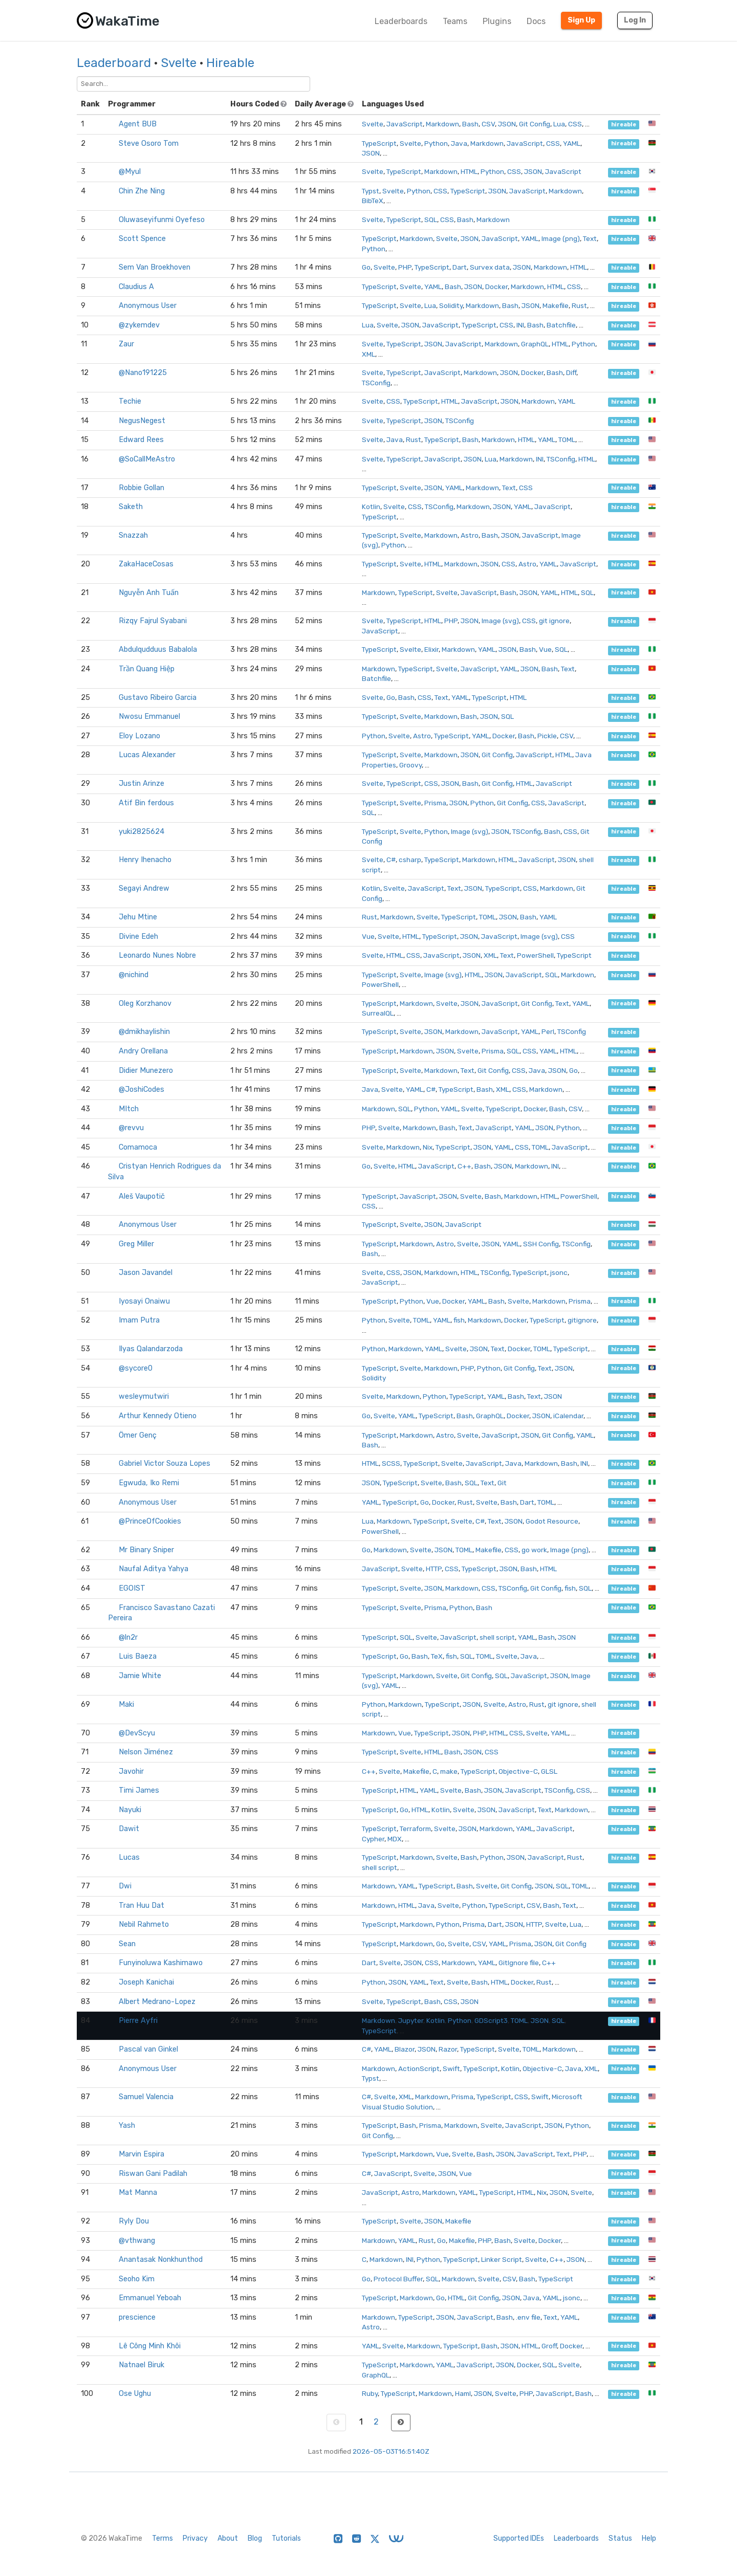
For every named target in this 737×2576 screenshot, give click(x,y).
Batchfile (561, 325)
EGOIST (132, 1588)
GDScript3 (491, 2020)
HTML (469, 171)
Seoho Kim (137, 2279)
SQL (430, 219)
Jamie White (140, 1675)
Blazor (405, 2049)
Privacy (195, 2538)
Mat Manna (138, 2192)
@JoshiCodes (141, 1089)
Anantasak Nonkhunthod (161, 2259)
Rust (579, 305)
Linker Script (501, 2259)
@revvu (131, 1128)
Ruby (370, 2393)
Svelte (179, 63)
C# (391, 859)
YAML (571, 143)
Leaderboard (114, 63)
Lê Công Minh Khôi (150, 2346)
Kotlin (371, 506)
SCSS (391, 1463)
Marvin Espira (141, 2154)
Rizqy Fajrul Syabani (153, 621)
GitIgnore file (518, 1962)
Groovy (410, 765)
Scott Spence (142, 238)
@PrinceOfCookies (150, 1521)
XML (368, 354)
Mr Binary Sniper (146, 1550)
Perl (547, 1031)
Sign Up (581, 20)
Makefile (556, 305)
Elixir (431, 649)
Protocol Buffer (398, 2279)
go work (534, 1550)
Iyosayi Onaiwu (144, 1301)
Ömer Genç (138, 1435)
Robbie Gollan (141, 487)
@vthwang (137, 2240)
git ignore (554, 621)
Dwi (125, 1886)
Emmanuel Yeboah (150, 2298)
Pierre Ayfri (138, 2020)
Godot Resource (552, 1521)
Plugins (497, 21)
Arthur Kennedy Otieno (158, 1416)
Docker (496, 286)
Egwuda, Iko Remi (149, 1483)
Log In (635, 20)
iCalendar (568, 1416)
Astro (470, 535)
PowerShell (535, 955)
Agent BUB (138, 124)
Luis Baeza (138, 1656)
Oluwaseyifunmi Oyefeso (162, 219)
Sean (127, 1944)
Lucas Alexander (147, 755)
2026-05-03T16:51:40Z (391, 2451)
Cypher (373, 1839)
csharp (410, 859)
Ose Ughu (135, 2393)
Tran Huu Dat (141, 1905)
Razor (448, 2049)
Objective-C (518, 1771)
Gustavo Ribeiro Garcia (158, 697)
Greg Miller (136, 1244)
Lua (559, 124)
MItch (129, 1109)
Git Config (534, 124)
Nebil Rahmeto (144, 1924)
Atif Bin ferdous (146, 803)
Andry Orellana (143, 1051)
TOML (566, 439)
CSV (488, 124)
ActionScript (419, 2068)
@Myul (130, 171)
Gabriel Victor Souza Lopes (164, 1463)
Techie (130, 401)
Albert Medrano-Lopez (157, 2001)
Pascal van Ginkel (148, 2049)
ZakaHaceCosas (146, 564)
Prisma (435, 803)
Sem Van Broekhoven (154, 267)
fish (459, 1320)
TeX (437, 1656)
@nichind (133, 975)
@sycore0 (136, 1368)
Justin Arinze (141, 783)
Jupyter (410, 2020)
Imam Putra (139, 1320)
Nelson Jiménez (146, 1752)
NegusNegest (142, 420)
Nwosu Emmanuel (149, 716)
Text (590, 238)
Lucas (129, 1857)
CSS (575, 124)
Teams (455, 21)
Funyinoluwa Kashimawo (161, 1962)
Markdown (442, 124)
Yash (127, 2125)
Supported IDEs (518, 2538)
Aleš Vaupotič (142, 1196)
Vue (545, 649)
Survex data (490, 267)
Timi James (139, 1790)
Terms (162, 2538)
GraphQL (535, 344)
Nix (427, 1147)
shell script (497, 1637)
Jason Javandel (145, 1272)
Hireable (230, 63)
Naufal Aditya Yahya (153, 1569)
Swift (451, 2068)
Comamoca (138, 1147)
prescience (137, 2317)
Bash (470, 124)
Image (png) (560, 238)
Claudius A (136, 286)
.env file (528, 2317)
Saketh (131, 506)
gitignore (582, 1320)
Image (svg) (500, 621)
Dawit (129, 1828)
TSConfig (376, 383)
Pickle (547, 736)
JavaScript (404, 124)
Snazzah (133, 535)
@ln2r (128, 1637)
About (228, 2538)
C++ (464, 1166)
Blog (255, 2538)
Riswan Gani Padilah (153, 2173)
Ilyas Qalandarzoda (151, 1349)
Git (502, 1483)
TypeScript (379, 143)
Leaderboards (401, 21)
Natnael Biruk (141, 2365)
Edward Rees (141, 439)
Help (649, 2538)
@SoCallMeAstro (147, 459)
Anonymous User (148, 305)
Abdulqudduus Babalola (158, 649)
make (449, 1771)
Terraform (415, 1828)
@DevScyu (137, 1733)
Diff (571, 372)
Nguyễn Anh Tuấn (149, 592)
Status (620, 2538)
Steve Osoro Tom (149, 143)
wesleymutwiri (144, 1396)
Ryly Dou (134, 2221)
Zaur (126, 344)
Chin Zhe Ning (142, 191)
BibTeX (372, 200)
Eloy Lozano (139, 736)
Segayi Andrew (144, 888)
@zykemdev (139, 325)
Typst (370, 191)
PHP (404, 267)
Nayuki (130, 1810)
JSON (507, 124)
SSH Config (541, 1244)
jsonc (559, 1272)
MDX (394, 1839)
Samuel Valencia (146, 2097)
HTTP (434, 1569)
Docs (536, 21)
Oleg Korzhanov (145, 1003)
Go (366, 267)
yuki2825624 (141, 831)
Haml (463, 2393)
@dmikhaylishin (144, 1031)
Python (436, 143)
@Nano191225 (143, 372)
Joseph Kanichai (146, 1982)
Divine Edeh (138, 936)
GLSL (549, 1771)
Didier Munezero (146, 1070)
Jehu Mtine (138, 917)
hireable (623, 124)
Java (459, 143)
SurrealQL (378, 1013)
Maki (126, 1704)
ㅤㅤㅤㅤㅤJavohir (131, 1771)
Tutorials (286, 2538)
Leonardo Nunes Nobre (157, 955)
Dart (459, 267)
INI (520, 325)
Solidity (451, 305)
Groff (549, 2346)
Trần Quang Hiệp (147, 669)
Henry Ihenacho (145, 859)
